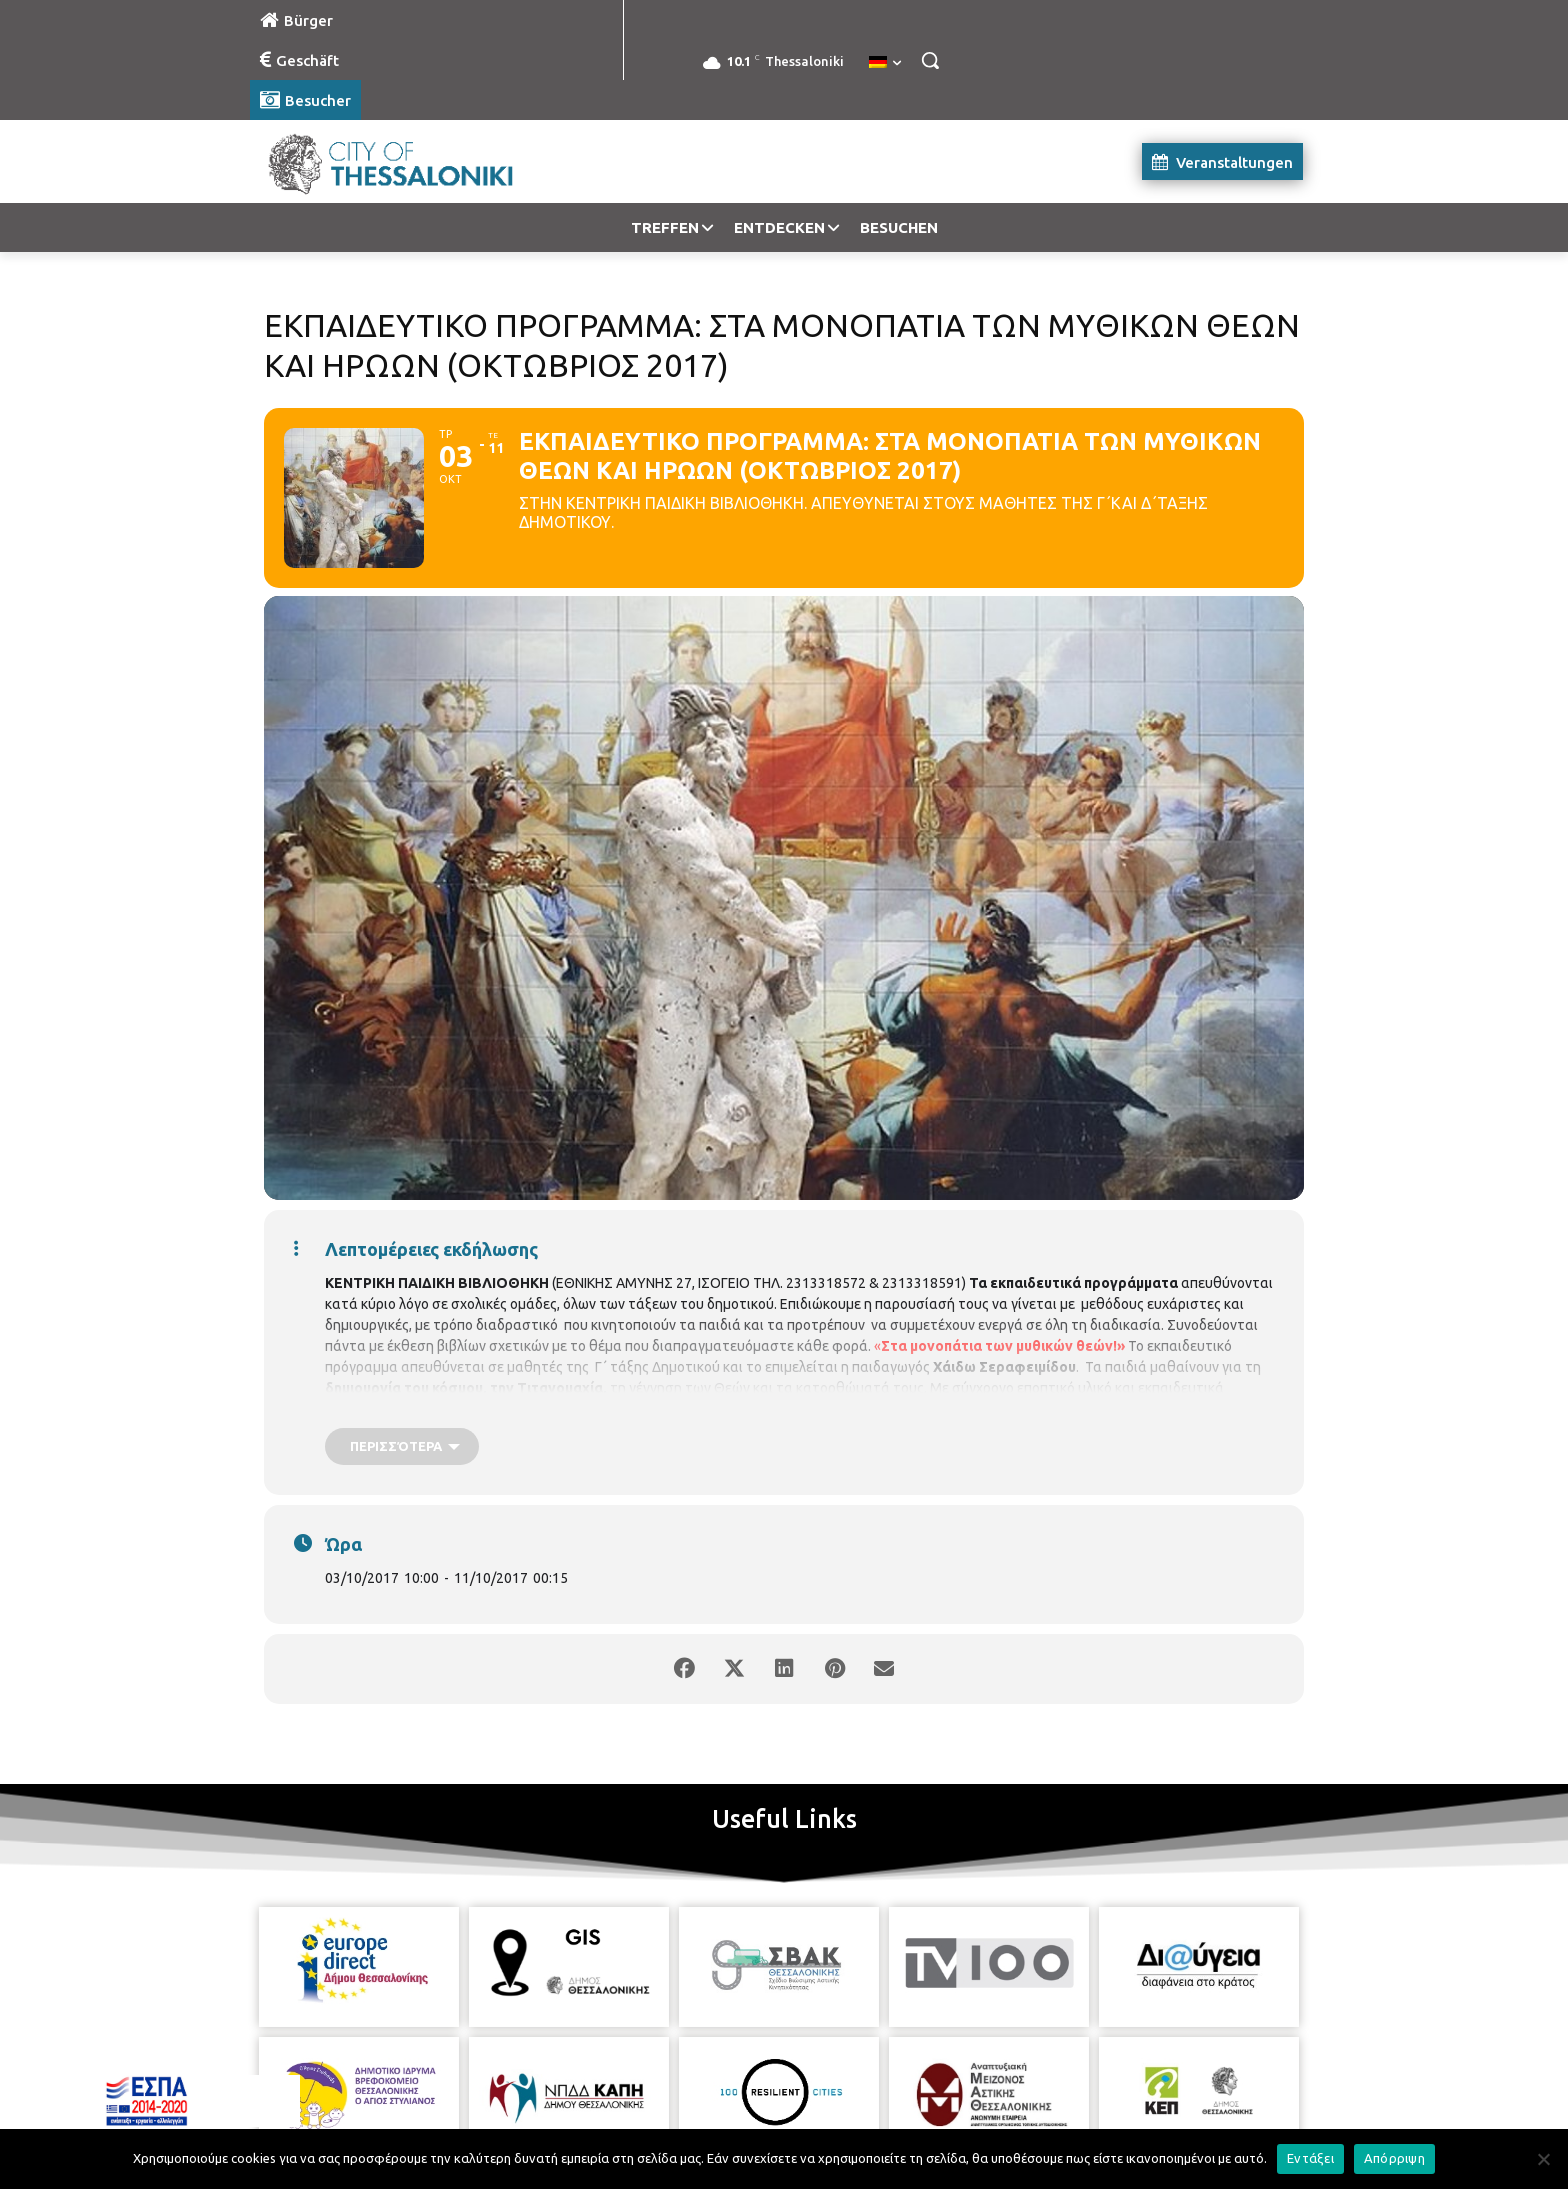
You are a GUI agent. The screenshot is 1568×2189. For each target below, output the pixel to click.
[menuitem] (885, 63)
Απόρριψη (1394, 2158)
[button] (930, 60)
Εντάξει (1310, 2158)
